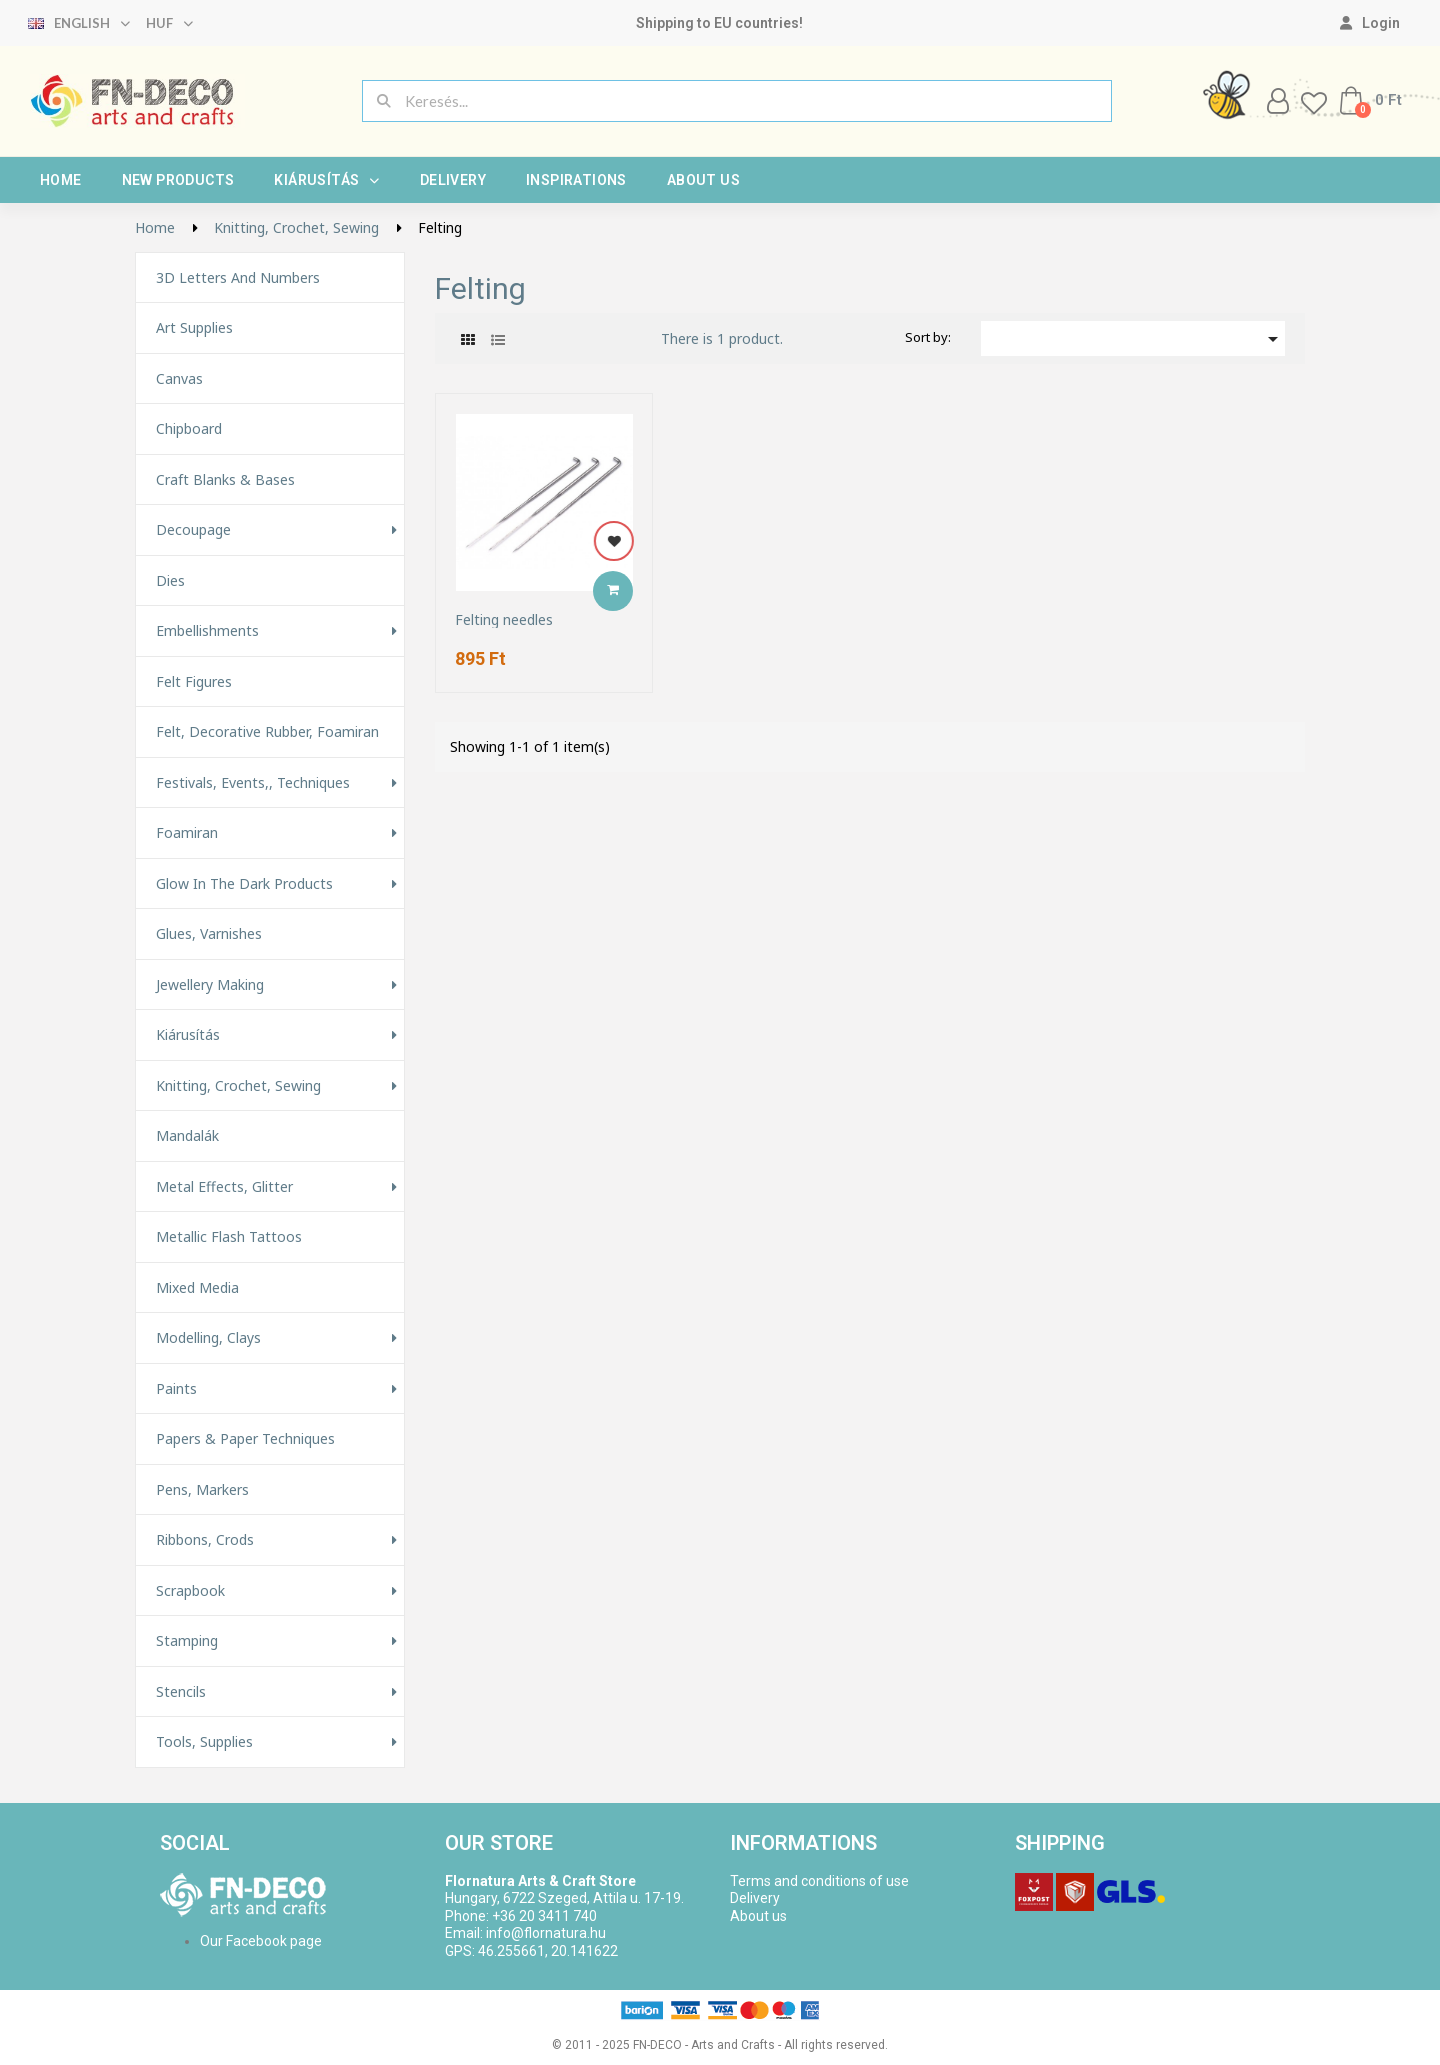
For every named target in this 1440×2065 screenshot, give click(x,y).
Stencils (181, 1692)
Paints (176, 1389)
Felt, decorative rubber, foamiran (267, 732)
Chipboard (189, 429)
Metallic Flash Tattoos (229, 1237)
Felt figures (194, 682)
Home (61, 180)
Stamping (187, 1641)
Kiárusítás (326, 180)
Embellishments (207, 631)
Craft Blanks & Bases (225, 480)
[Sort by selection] (1133, 338)
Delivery (453, 180)
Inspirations (576, 180)
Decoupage (193, 530)
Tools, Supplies (204, 1742)
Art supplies (194, 328)
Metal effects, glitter (224, 1187)
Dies (170, 581)
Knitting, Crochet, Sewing (238, 1086)
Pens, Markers (202, 1490)
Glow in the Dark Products (244, 884)
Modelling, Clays (208, 1338)
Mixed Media (197, 1288)
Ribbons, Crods (205, 1540)
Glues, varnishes (209, 934)
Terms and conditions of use (819, 1881)
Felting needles (504, 619)
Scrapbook (190, 1591)
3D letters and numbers (238, 278)
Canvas (179, 379)
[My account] (1370, 23)
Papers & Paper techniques (245, 1439)
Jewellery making (210, 985)
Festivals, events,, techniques (253, 783)
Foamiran (187, 833)
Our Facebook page (261, 1941)
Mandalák (187, 1136)
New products (178, 180)
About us (703, 180)
